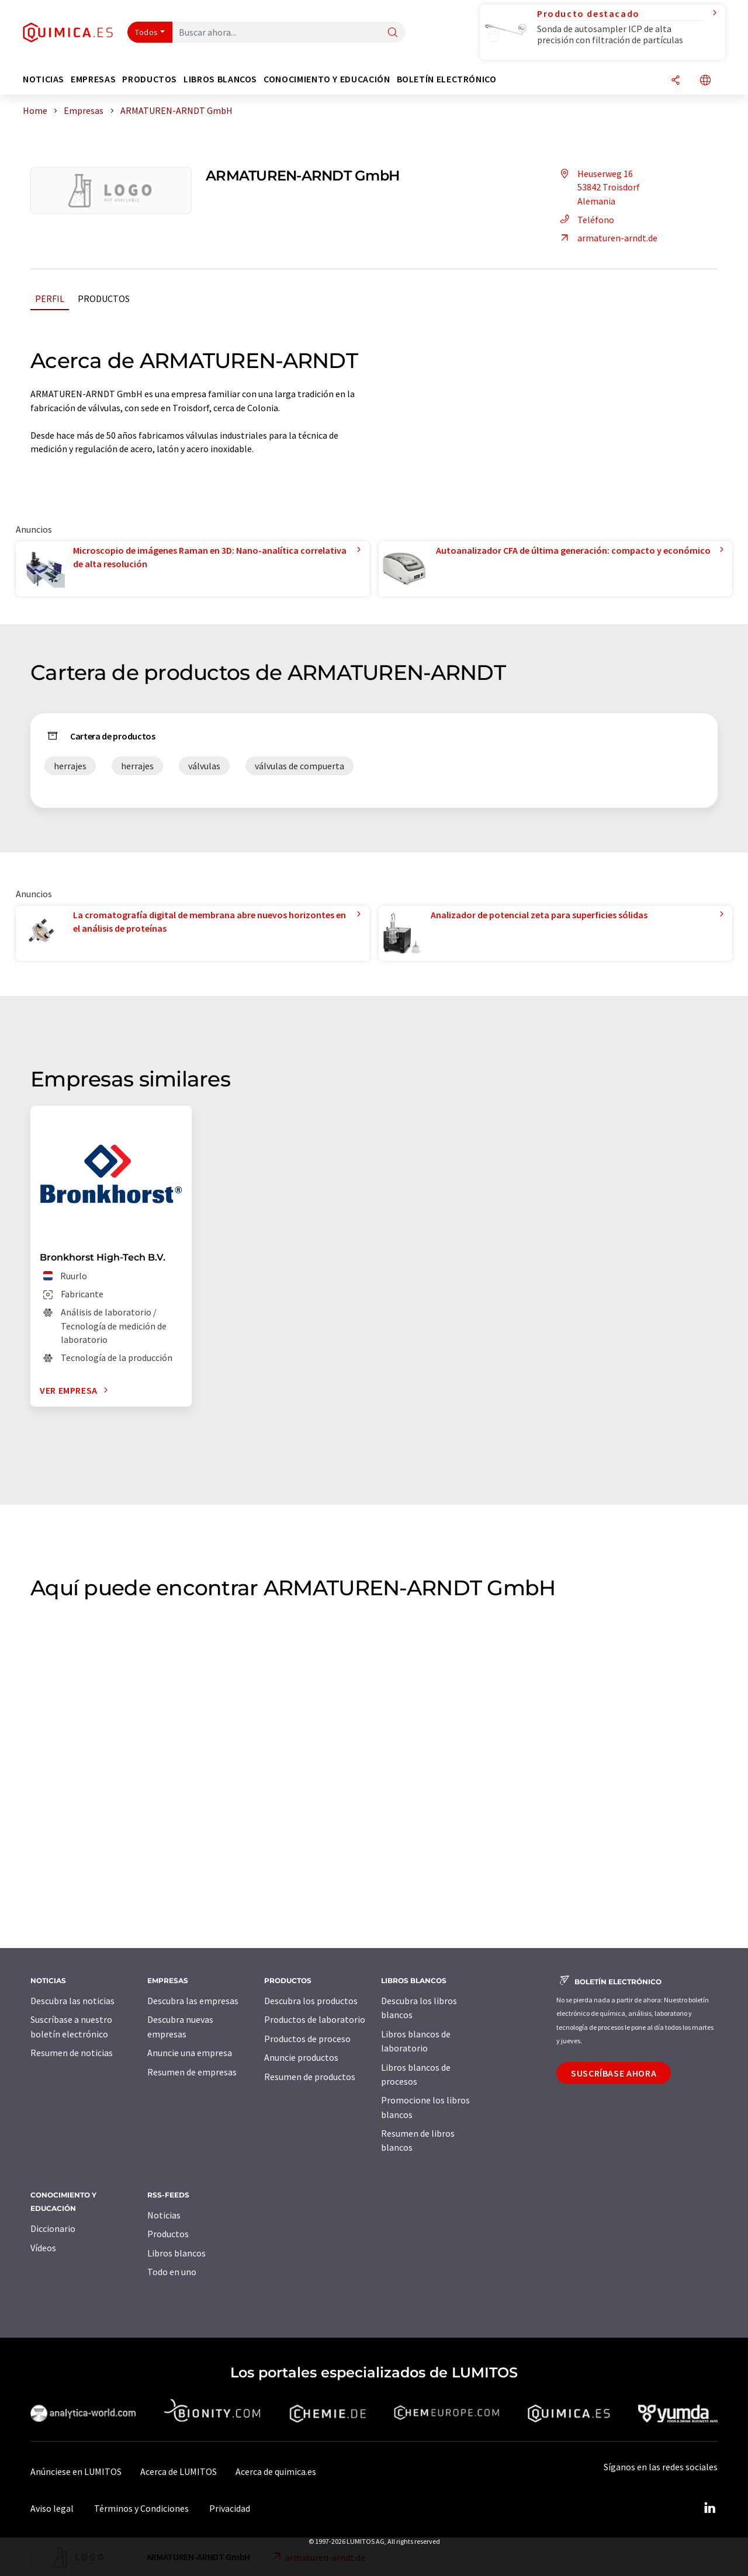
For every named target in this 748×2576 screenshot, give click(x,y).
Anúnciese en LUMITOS (76, 2471)
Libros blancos (176, 2253)
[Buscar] (393, 33)
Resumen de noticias (71, 2052)
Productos (104, 298)
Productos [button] (149, 79)
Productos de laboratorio (314, 2019)
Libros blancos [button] (220, 79)
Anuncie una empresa (189, 2052)
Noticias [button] (43, 79)
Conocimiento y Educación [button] (327, 79)
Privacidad (229, 2508)
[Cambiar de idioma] (705, 81)
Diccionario (52, 2228)
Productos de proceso (307, 2038)
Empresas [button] (93, 79)
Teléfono (585, 219)
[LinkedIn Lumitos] (709, 2508)
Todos (146, 32)
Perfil (49, 298)
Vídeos (43, 2248)
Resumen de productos (309, 2076)
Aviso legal (52, 2508)
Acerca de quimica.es (276, 2471)
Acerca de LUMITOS (178, 2471)
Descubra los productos (311, 2000)
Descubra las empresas (192, 2000)
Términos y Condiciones (141, 2508)
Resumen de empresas (192, 2072)
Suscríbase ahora (613, 2073)
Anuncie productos (301, 2057)
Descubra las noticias (72, 2000)
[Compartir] (675, 81)
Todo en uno (171, 2272)
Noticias (164, 2215)
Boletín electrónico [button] (447, 79)
